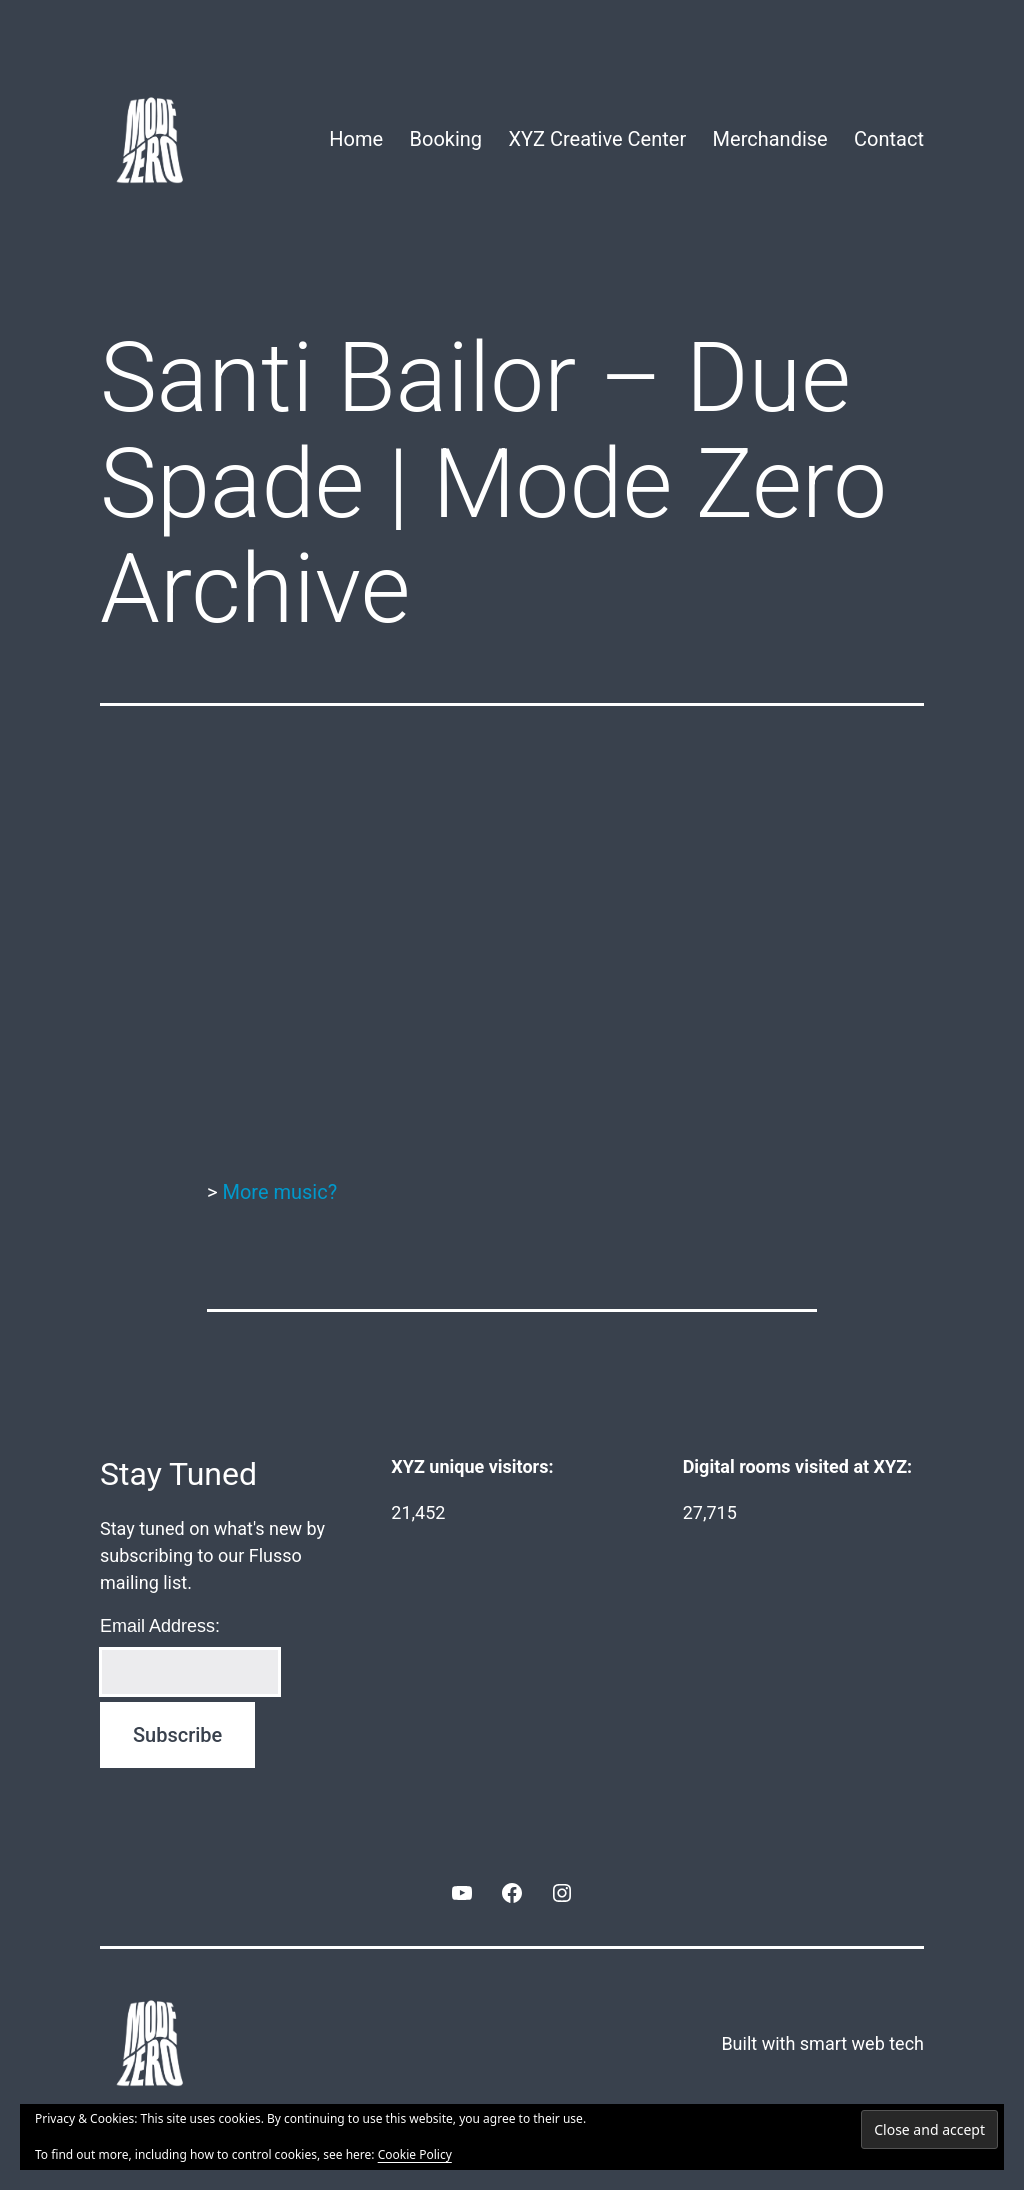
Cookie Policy (415, 2154)
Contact (889, 139)
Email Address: (160, 1626)
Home (356, 139)
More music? (279, 1192)
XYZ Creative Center (597, 139)
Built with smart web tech (822, 2043)
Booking (446, 139)
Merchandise (770, 139)
